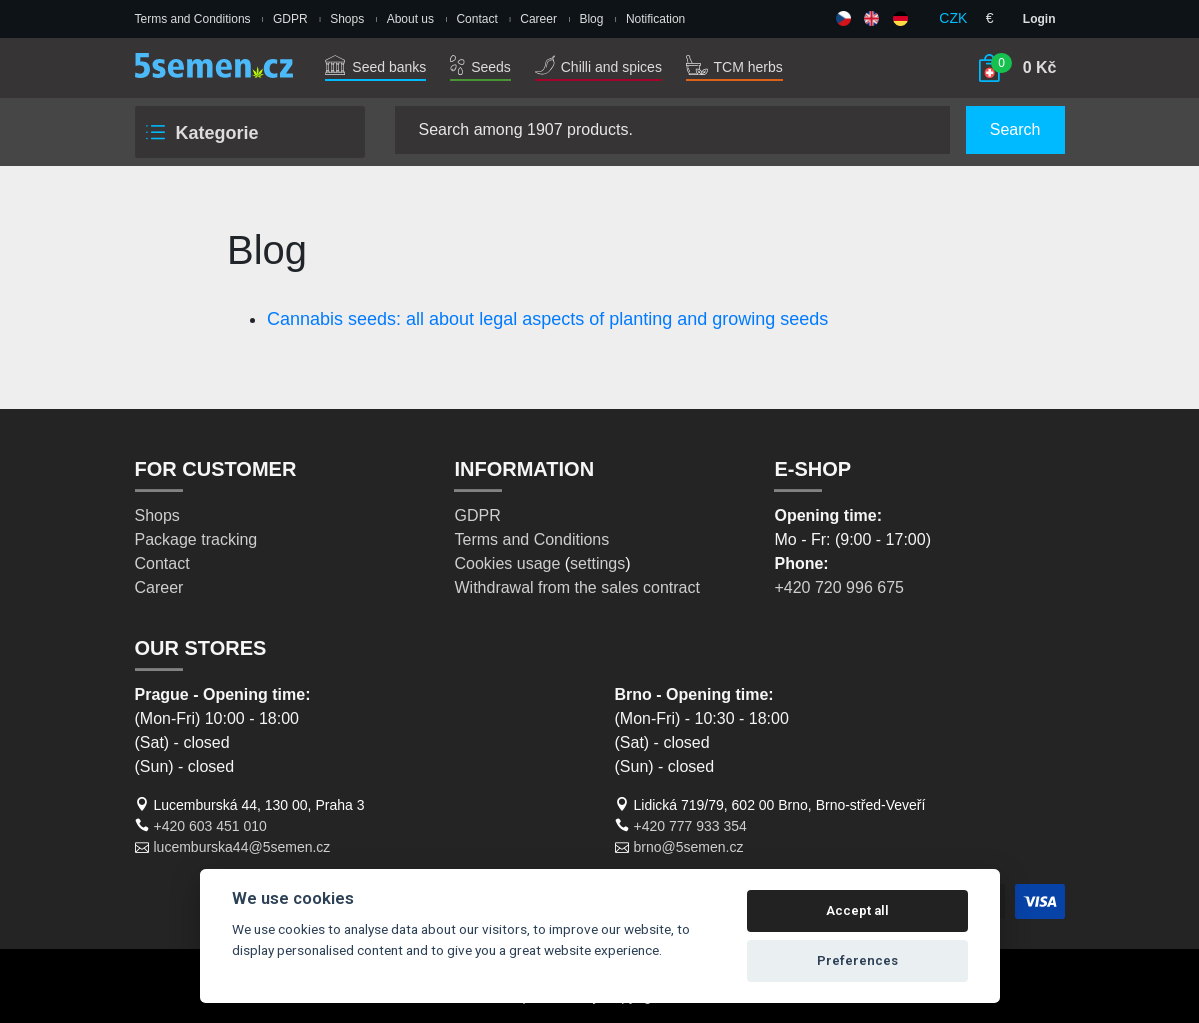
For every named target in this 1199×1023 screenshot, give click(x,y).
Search (1015, 129)
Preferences (857, 960)
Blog (591, 19)
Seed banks (375, 67)
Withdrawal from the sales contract (576, 587)
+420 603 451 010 (210, 826)
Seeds (480, 67)
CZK (953, 18)
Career (538, 19)
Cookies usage (507, 563)
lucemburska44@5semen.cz (242, 847)
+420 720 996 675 (838, 587)
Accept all (857, 910)
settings (597, 563)
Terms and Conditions (193, 19)
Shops (347, 19)
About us (410, 19)
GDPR (290, 19)
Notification (655, 19)
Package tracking (196, 539)
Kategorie (201, 133)
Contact (476, 19)
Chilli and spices (598, 67)
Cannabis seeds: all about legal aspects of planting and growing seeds (547, 319)
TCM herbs (734, 67)
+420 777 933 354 (690, 826)
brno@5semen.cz (689, 847)
